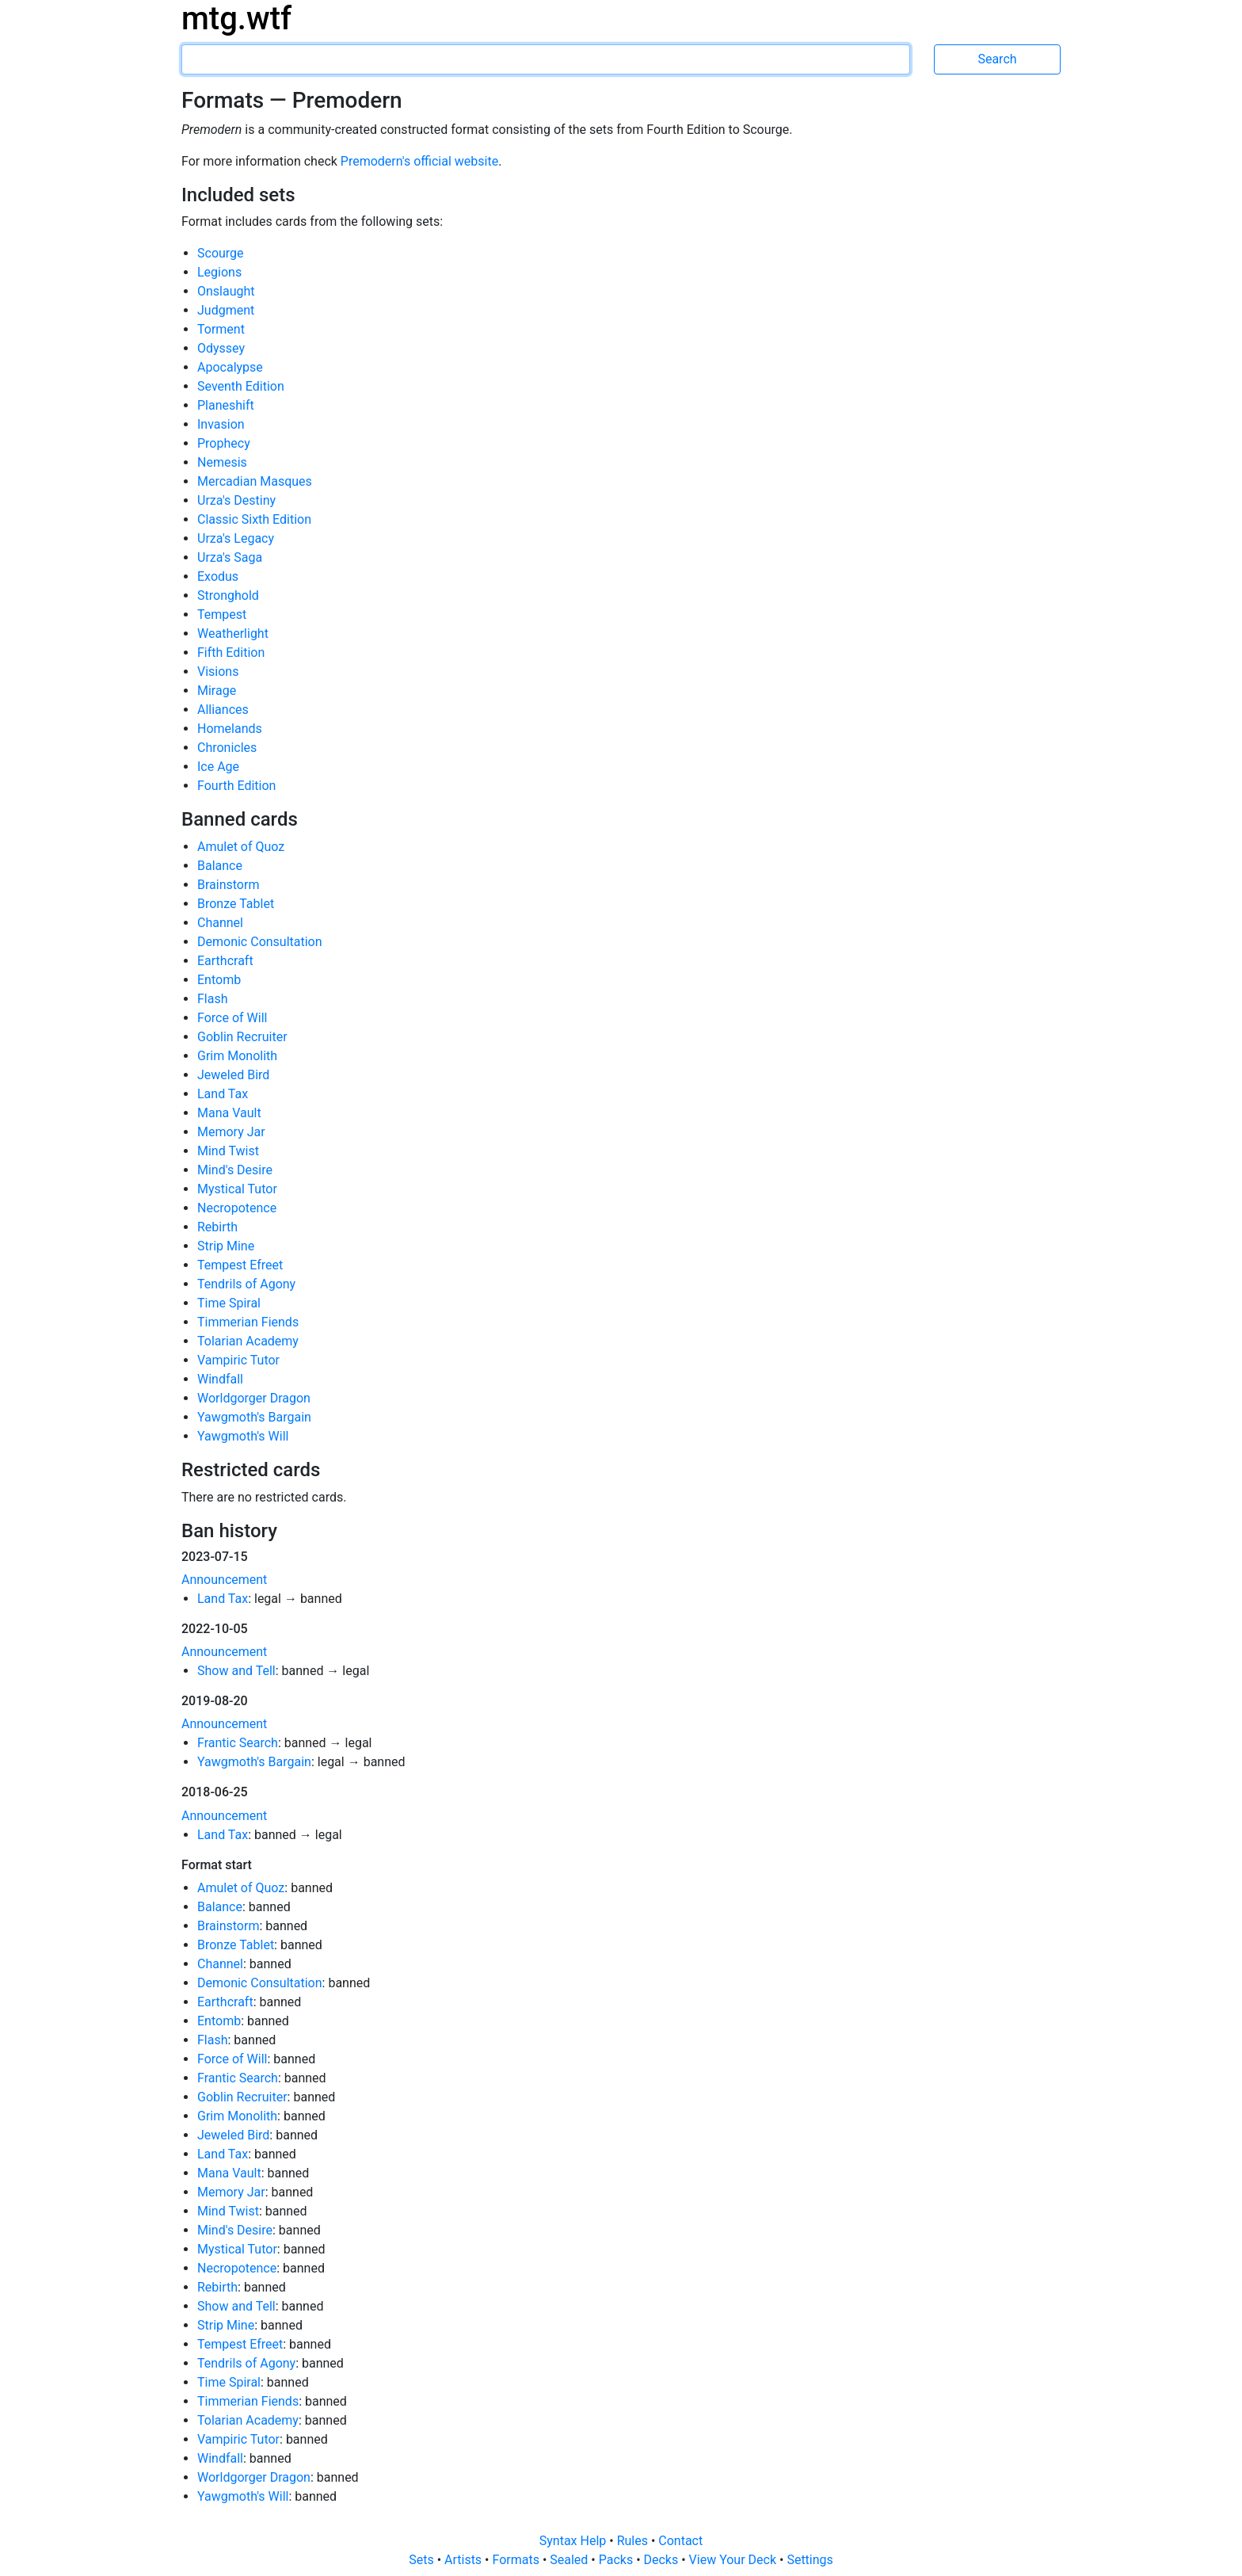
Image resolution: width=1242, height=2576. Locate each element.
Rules (634, 2540)
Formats (517, 2559)
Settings (809, 2559)
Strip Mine (225, 1246)
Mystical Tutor (237, 1188)
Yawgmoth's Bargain (254, 1417)
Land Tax (222, 1093)
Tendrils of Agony (246, 1284)
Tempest (221, 614)
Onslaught (226, 291)
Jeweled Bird (233, 1074)
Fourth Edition (236, 785)
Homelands (229, 728)
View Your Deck (734, 2559)
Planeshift (225, 405)
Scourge (220, 253)
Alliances (223, 709)
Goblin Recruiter (242, 1036)
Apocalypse (230, 367)
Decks (663, 2559)
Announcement (224, 1579)
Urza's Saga (229, 557)
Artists (464, 2559)
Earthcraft (225, 960)
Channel (220, 922)
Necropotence (236, 1207)
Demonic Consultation (259, 941)
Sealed (570, 2559)
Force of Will (232, 1017)
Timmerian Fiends (248, 1322)
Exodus (217, 576)
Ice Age (218, 766)
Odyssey (221, 348)
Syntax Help (574, 2540)
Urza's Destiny (236, 500)
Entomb (219, 979)
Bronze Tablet (235, 903)
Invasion (221, 424)
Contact (680, 2540)
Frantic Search (237, 1742)
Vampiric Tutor (238, 1360)
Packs (617, 2559)
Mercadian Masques (254, 481)
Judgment (225, 310)
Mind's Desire (234, 1169)
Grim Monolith (237, 1055)
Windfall (220, 1379)
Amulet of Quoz (240, 846)
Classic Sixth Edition (254, 519)
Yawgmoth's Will (242, 1436)
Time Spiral (229, 1303)
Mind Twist (228, 1150)
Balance (219, 865)
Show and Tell (236, 1670)
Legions (219, 272)
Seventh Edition (240, 386)
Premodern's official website (419, 161)
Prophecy (223, 443)
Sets (422, 2559)
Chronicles (227, 747)
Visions (217, 671)
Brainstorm (228, 884)
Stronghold (228, 595)
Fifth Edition (231, 652)
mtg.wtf (236, 18)
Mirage (216, 690)
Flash (212, 998)
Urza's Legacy (235, 538)
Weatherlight (233, 633)
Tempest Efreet (240, 1265)
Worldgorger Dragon (253, 1398)
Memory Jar (231, 1131)
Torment (221, 329)
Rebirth (217, 1227)
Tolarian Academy (248, 1341)
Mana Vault (229, 1112)
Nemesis (222, 462)
